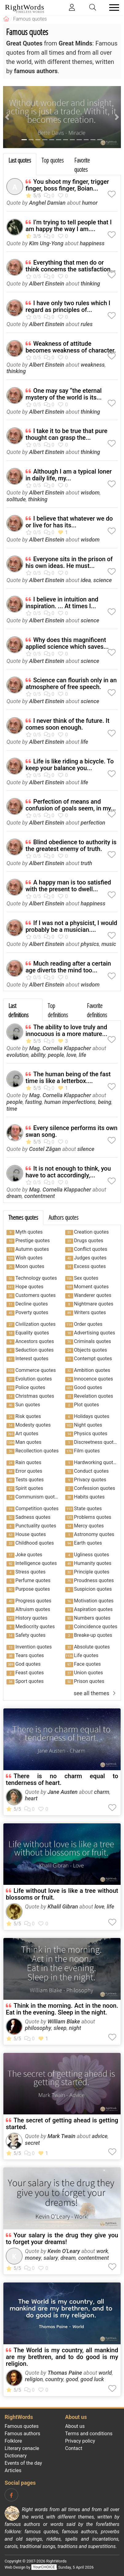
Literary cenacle (22, 2448)
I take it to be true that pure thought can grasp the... (66, 434)
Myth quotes (29, 1232)
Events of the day (23, 2463)
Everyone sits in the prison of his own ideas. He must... (69, 562)
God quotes (28, 1664)
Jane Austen (62, 1792)
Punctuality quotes (35, 1526)
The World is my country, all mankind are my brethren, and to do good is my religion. (62, 2356)
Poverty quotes (31, 1312)
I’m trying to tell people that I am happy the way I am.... (69, 226)
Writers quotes (90, 1312)
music (109, 944)
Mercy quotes (89, 1526)
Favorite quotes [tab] (82, 165)
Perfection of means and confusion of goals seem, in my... (71, 805)
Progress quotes (33, 1601)
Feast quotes (29, 1673)
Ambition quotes (92, 1370)
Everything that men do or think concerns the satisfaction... (71, 266)
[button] (7, 117)
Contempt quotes (93, 1358)
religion (34, 2379)
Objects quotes (90, 1350)
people (56, 1055)
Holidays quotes (92, 1416)
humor (90, 202)
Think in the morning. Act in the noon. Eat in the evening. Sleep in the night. (62, 2009)
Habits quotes (89, 1497)
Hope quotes (29, 1287)
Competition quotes (36, 1508)
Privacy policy (80, 2441)
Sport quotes (29, 1681)
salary (51, 2258)
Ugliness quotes (91, 1555)
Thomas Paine (64, 2372)
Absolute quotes (92, 1647)
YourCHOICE (44, 2567)
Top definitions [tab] (58, 1010)
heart (31, 1798)
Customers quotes (35, 1295)
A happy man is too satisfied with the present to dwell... (68, 886)
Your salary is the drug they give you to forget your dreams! (62, 2238)
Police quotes (30, 1387)
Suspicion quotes (93, 1589)
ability (38, 1055)
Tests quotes (29, 1480)
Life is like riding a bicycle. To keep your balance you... (70, 765)
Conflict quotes (90, 1249)
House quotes (30, 1534)
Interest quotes (31, 1358)
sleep (60, 2028)
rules (87, 324)
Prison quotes (89, 1681)
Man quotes (28, 1442)
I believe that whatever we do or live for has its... (69, 522)
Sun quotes (27, 1405)
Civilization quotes (35, 1324)
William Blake (63, 2021)
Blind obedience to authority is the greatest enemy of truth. (71, 845)
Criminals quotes (92, 1341)
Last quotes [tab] (19, 160)
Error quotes (28, 1471)
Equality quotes (32, 1333)
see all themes (96, 1693)
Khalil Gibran (62, 1906)
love (71, 1055)
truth (86, 863)
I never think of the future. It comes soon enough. (68, 724)
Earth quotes (88, 1543)
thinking (90, 283)
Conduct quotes (91, 1471)
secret (32, 2143)
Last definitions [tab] (18, 1010)
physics (90, 944)
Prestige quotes (32, 1240)
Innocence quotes (93, 1379)
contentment (39, 1196)
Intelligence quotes (36, 1563)
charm (102, 1792)
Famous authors (22, 2433)
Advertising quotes (94, 1333)
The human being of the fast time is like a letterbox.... (68, 1077)
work (102, 2251)
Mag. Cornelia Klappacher (60, 1048)
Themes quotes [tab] (23, 1217)
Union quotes (88, 1673)
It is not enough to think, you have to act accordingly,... (68, 1172)
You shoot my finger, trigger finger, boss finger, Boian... (67, 185)
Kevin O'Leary (63, 2251)
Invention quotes (33, 1647)
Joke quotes (28, 1555)
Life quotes (86, 1655)
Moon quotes (29, 1266)
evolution (17, 1055)
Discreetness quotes (96, 1442)
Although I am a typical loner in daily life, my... (69, 475)
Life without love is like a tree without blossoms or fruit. (62, 1894)
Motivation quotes (94, 1601)
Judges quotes (90, 1258)
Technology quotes (36, 1278)
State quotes (88, 1508)
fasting (33, 1102)
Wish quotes (28, 1258)
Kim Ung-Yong (46, 243)
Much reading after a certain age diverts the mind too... (68, 967)
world (105, 2372)
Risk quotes (28, 1416)
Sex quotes (86, 1278)
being (104, 1102)
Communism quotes (37, 1497)
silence (85, 1149)
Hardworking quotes (96, 1462)
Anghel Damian (47, 202)
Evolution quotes (33, 1379)
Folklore (13, 2441)
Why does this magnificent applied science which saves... (67, 643)
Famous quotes (22, 2426)
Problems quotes (92, 1517)
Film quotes (87, 1451)
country (54, 2379)
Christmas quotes (34, 1396)
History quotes (31, 1618)
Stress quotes (30, 1572)
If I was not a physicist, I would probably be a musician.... (71, 926)
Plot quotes (86, 1405)
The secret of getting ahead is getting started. (62, 2124)
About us (75, 2426)
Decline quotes (31, 1304)
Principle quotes (92, 1572)
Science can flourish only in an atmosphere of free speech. (71, 683)
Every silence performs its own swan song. (72, 1131)
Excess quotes (90, 1266)
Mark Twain (61, 2136)
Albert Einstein (46, 283)
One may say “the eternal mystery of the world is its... (64, 394)
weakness (93, 364)
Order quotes (88, 1324)
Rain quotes (28, 1462)
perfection (93, 822)
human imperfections (70, 1102)
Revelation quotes (93, 1396)
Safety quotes (30, 1635)
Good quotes (88, 1387)
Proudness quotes (94, 1580)
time (11, 1108)
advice (100, 2136)
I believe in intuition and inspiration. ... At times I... (62, 603)
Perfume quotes (32, 1580)
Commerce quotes (35, 1370)
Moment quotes (91, 1287)
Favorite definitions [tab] (97, 1010)
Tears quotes (29, 1655)
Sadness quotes (32, 1517)
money (33, 2258)
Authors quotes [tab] (63, 1217)
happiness (92, 243)
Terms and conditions (89, 2433)
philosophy (38, 2028)
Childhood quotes (34, 1543)
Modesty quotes (33, 1425)
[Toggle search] (93, 7)
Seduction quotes (34, 1350)
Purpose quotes (32, 1589)
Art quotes (26, 1433)
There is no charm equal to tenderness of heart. (62, 1779)
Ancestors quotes (34, 1341)
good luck (92, 2379)
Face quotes (87, 1664)
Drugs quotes (88, 1240)
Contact (73, 2448)
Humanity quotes (92, 1563)
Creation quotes (91, 1232)
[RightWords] (6, 19)
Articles (13, 2470)
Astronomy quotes (94, 1534)
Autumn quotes (32, 1249)
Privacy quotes (90, 1480)
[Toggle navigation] (112, 7)
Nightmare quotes (94, 1304)
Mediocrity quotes (35, 1626)
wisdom (90, 492)
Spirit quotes (29, 1488)
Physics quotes (90, 1433)
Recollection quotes (37, 1451)
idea (86, 580)
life (84, 742)
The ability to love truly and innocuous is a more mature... (66, 1030)
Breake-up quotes (93, 1635)
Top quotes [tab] (53, 160)
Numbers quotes (92, 1618)
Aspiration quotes (93, 1609)
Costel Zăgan (45, 1149)
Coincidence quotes (96, 1626)
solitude (16, 499)
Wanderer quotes (92, 1295)
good (72, 2379)
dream (14, 1196)
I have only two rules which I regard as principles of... (68, 306)
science (102, 580)
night (75, 2028)
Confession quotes (94, 1488)
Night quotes (88, 1425)
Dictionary (16, 2456)
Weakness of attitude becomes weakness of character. (71, 347)
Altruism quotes (32, 1609)
